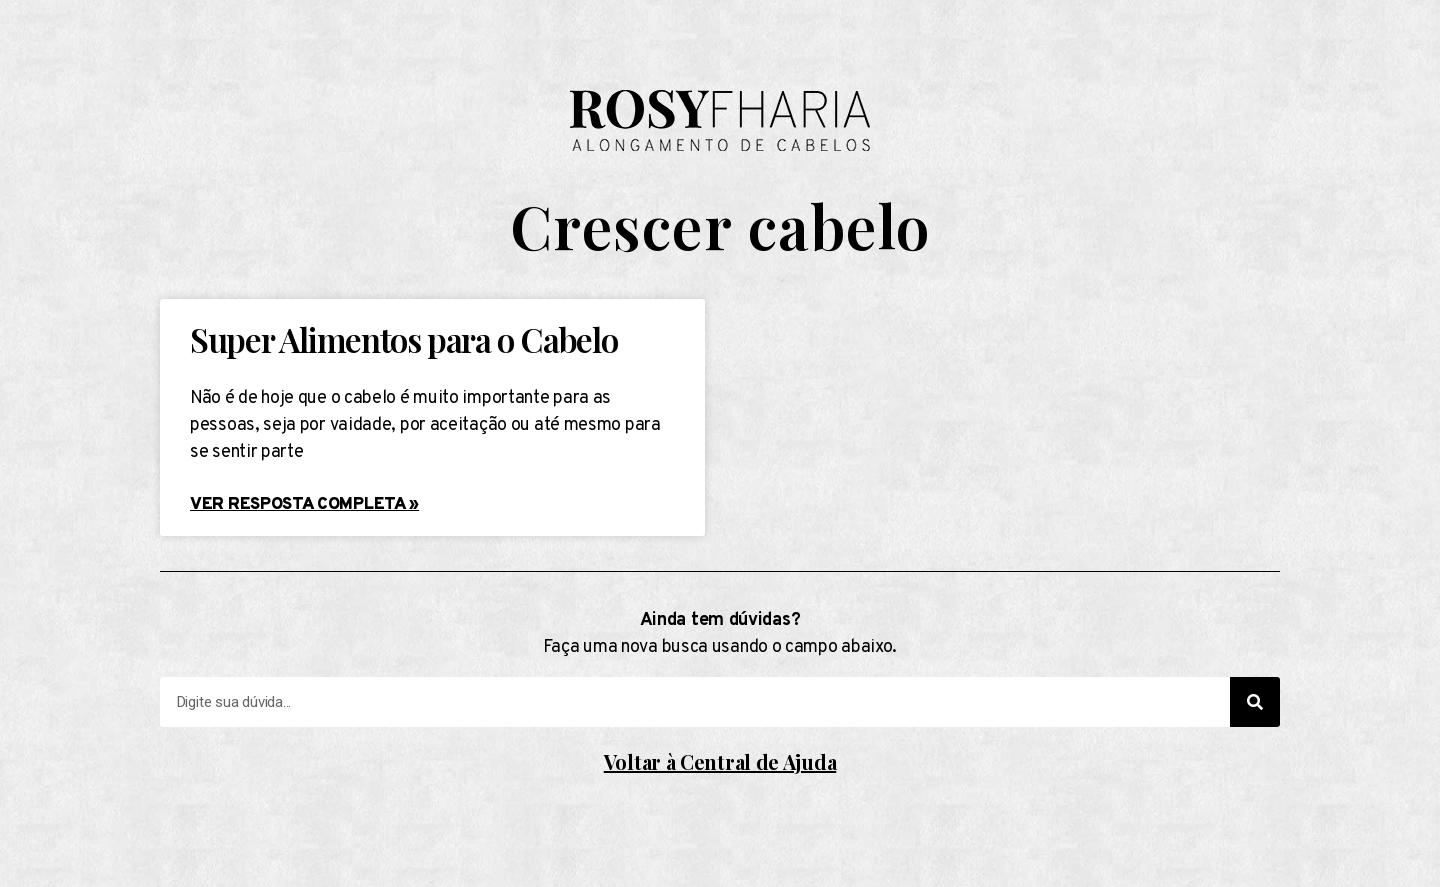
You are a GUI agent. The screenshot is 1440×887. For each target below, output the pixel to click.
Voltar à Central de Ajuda (720, 761)
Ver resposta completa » (304, 505)
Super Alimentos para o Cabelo (403, 339)
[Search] (1255, 702)
